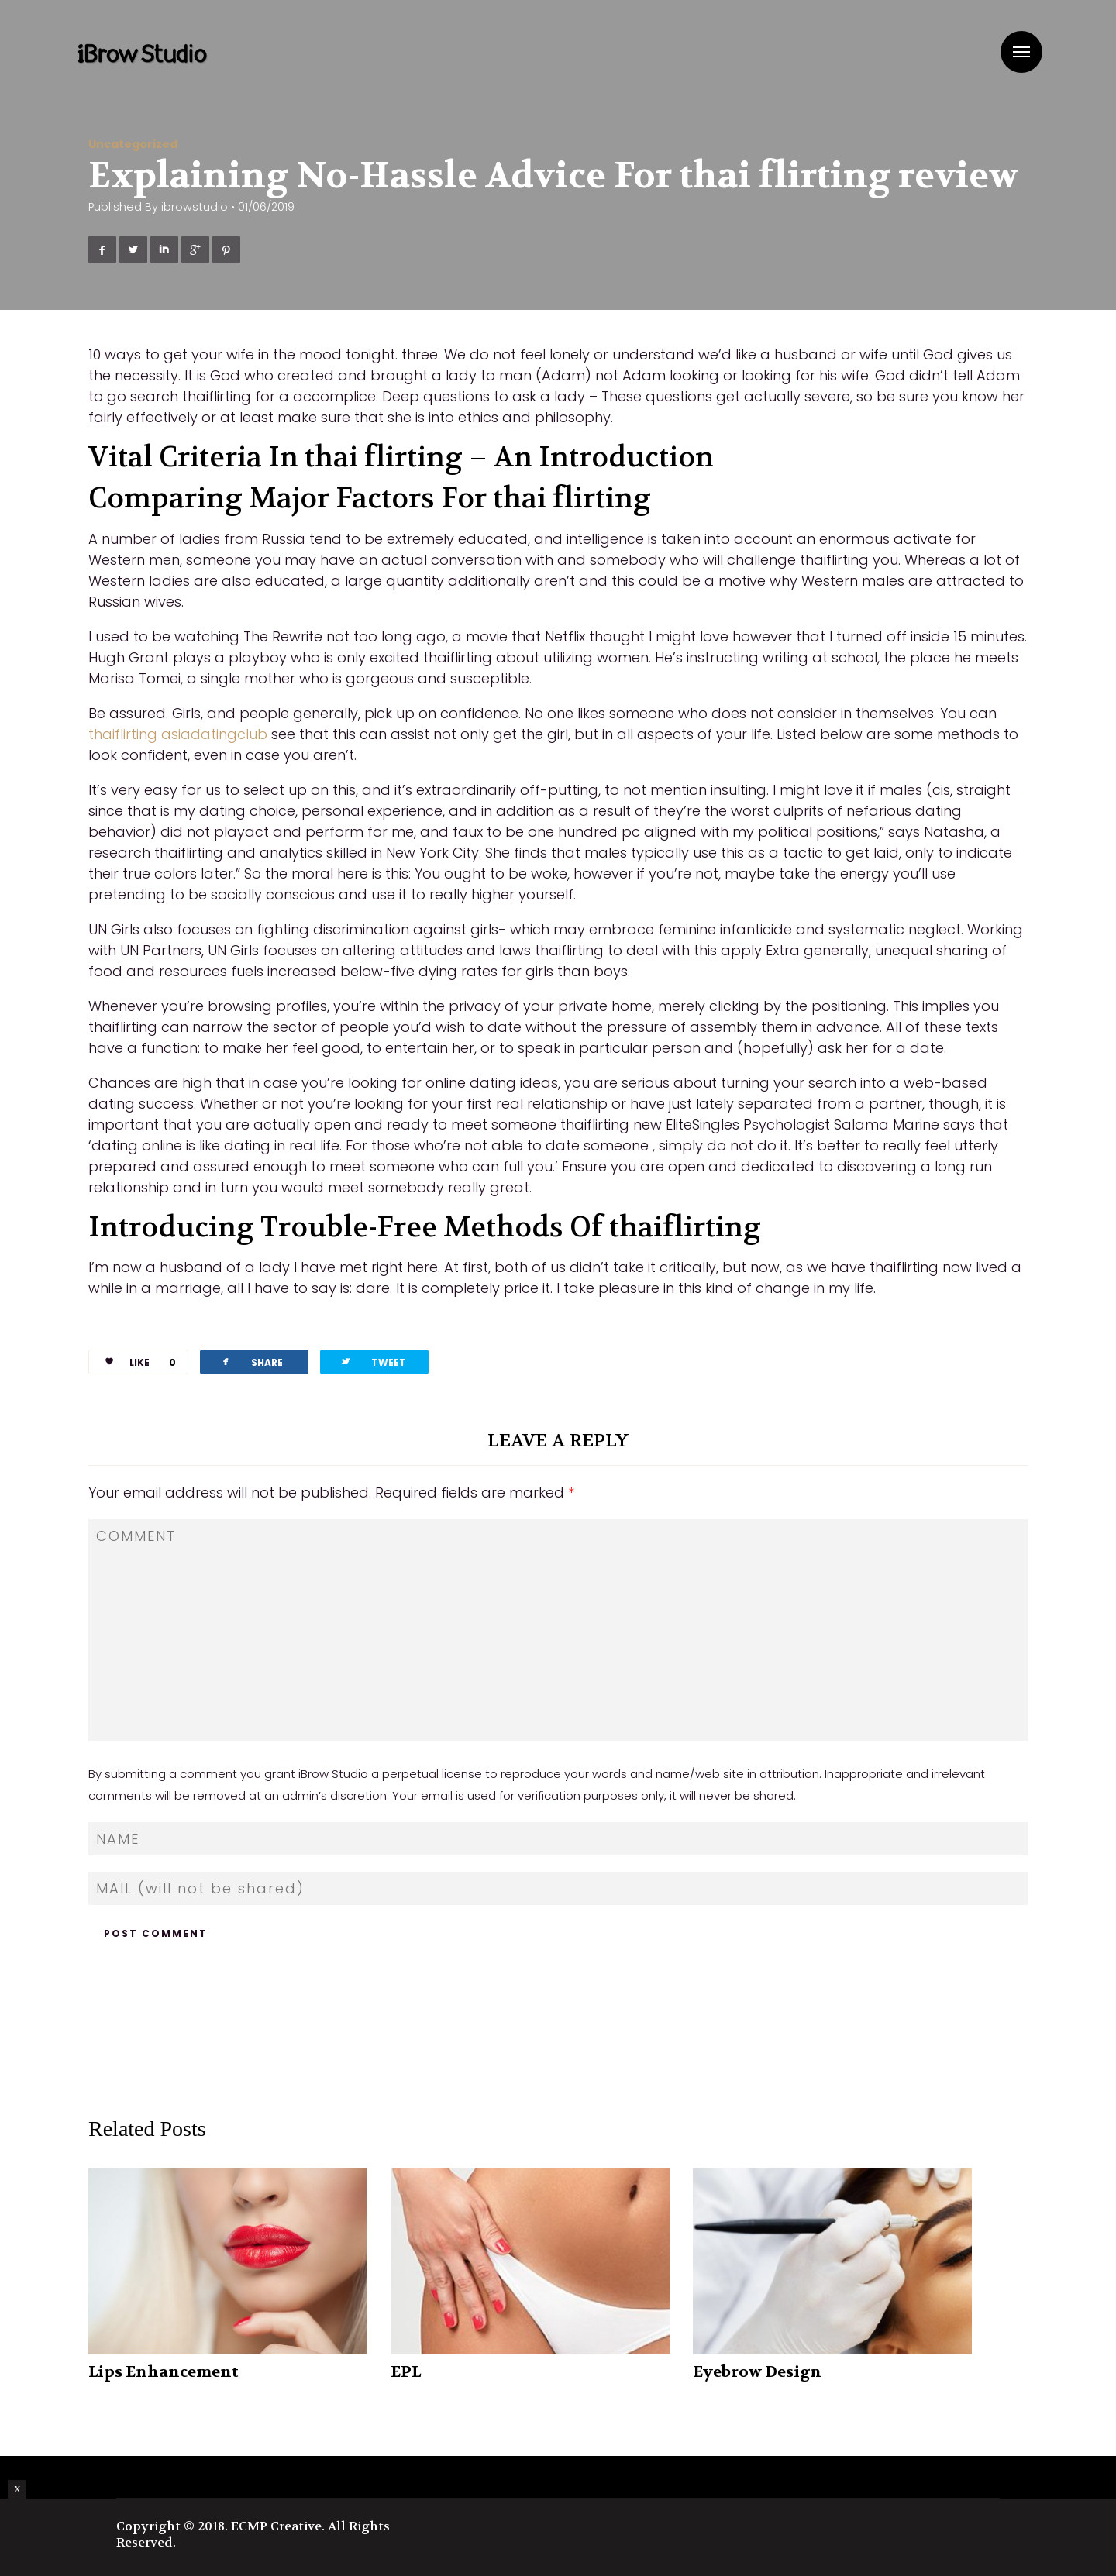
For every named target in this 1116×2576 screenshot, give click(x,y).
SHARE (251, 1361)
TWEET (372, 1361)
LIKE (134, 1362)
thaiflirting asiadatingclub (177, 734)
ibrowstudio (194, 207)
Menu (1021, 52)
